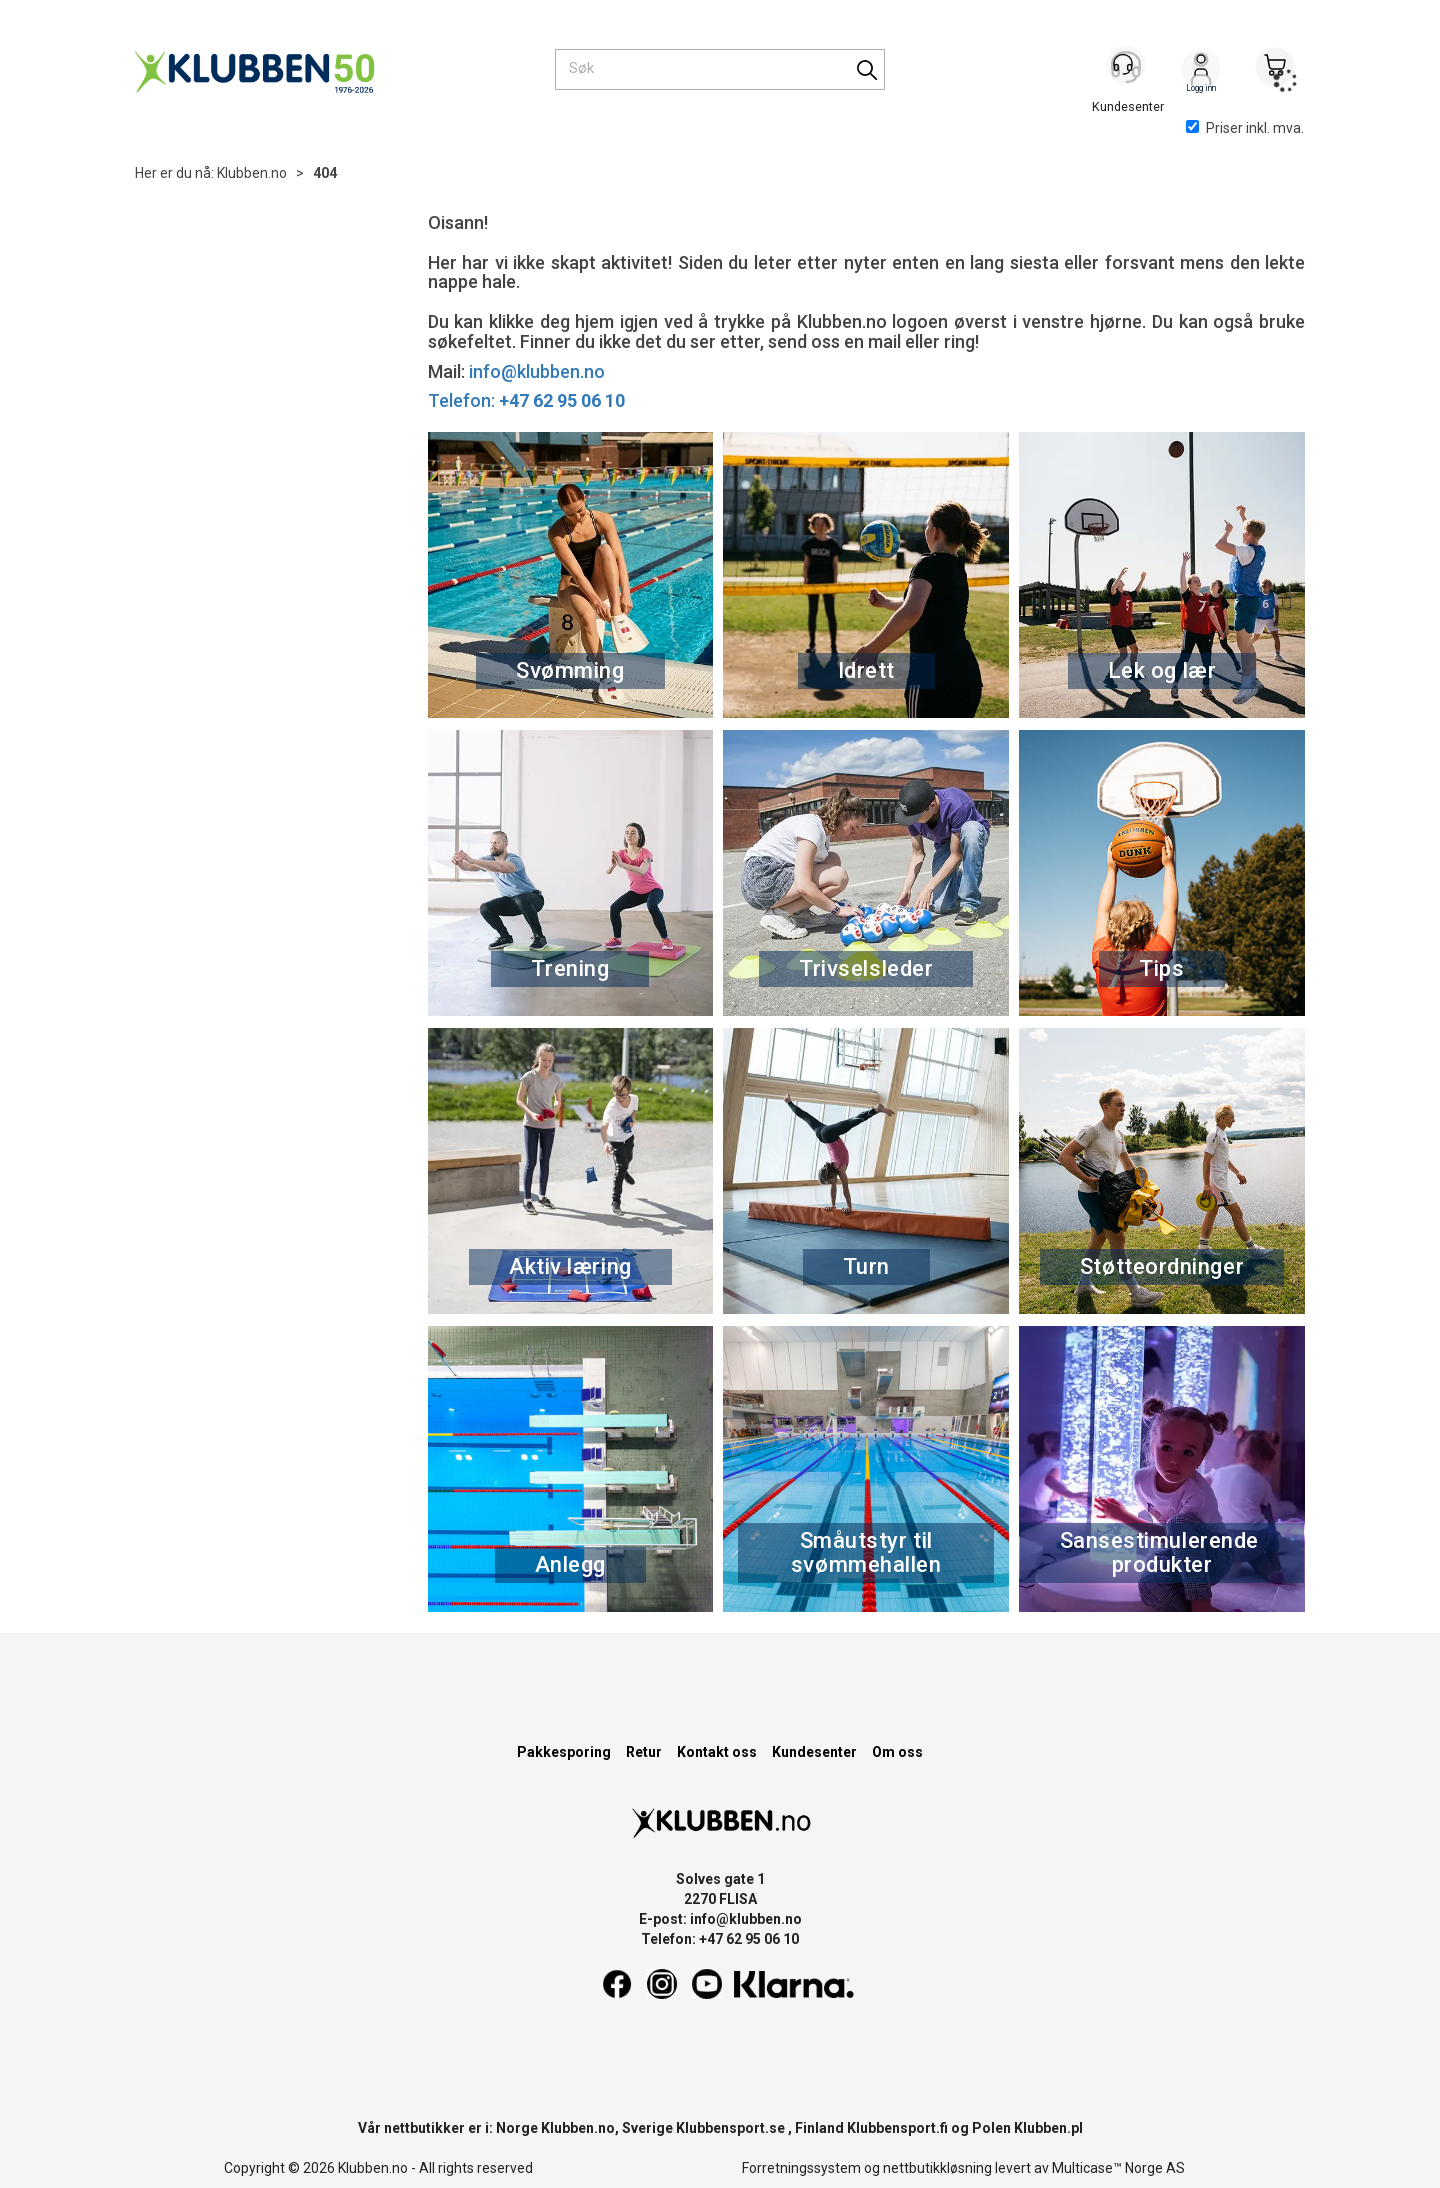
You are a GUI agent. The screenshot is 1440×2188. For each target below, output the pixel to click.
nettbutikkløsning (937, 2168)
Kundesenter (814, 1752)
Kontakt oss (717, 1752)
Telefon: (526, 400)
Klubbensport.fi (897, 2128)
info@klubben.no (537, 371)
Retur (644, 1752)
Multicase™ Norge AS (1118, 2168)
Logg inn (1201, 71)
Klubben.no (252, 173)
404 (325, 173)
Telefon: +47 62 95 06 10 (720, 1939)
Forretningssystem (801, 2168)
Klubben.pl (1048, 2128)
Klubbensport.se (730, 2128)
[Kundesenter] (1127, 69)
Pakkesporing (564, 1752)
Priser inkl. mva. (1245, 128)
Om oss (897, 1752)
